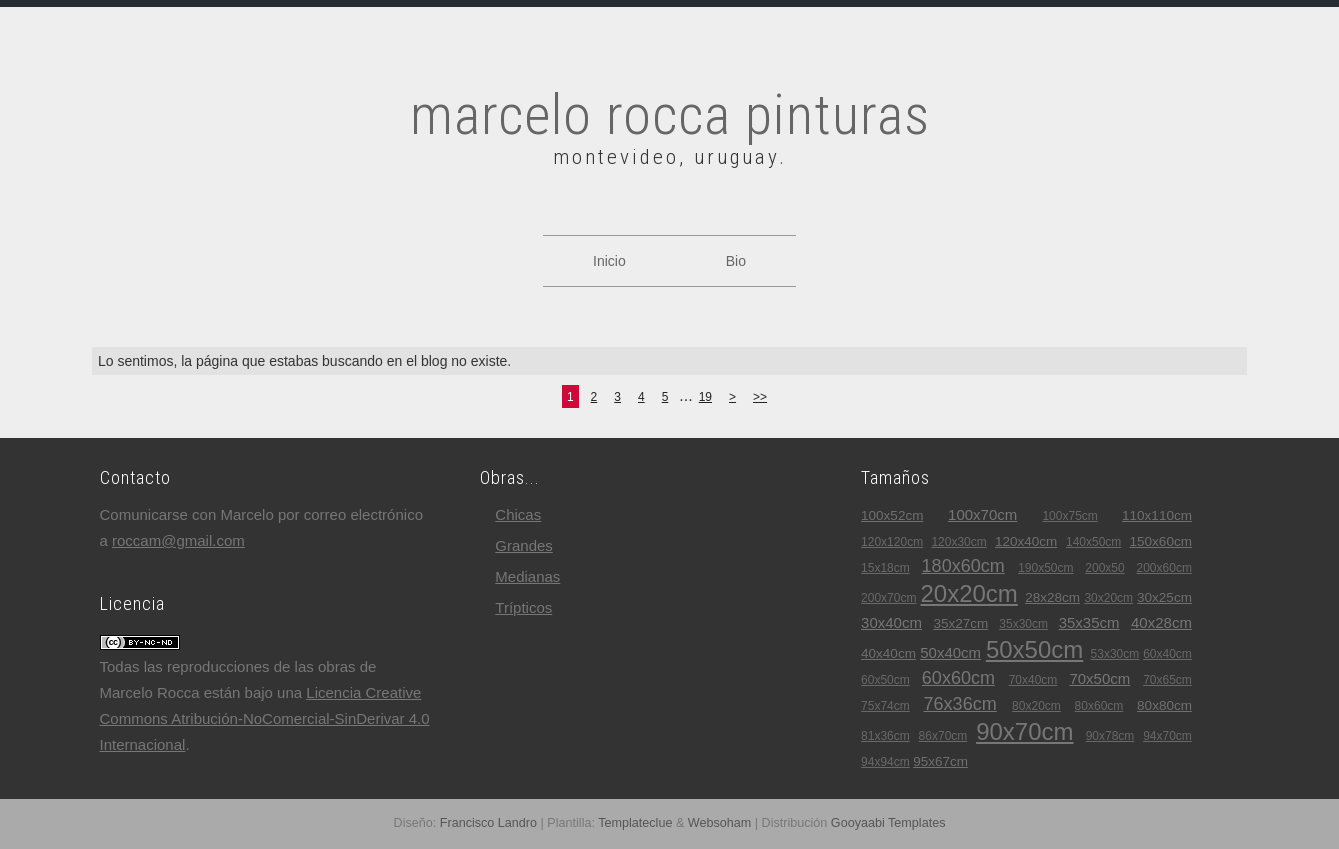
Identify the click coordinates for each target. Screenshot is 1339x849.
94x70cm (1167, 736)
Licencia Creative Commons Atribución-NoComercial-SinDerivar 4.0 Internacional (265, 718)
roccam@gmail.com (178, 540)
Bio (736, 261)
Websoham (719, 823)
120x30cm (958, 542)
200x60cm (1164, 568)
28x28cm (1052, 597)
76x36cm (960, 704)
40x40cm (888, 653)
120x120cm (892, 542)
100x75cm (1069, 516)
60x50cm (885, 680)
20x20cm (968, 593)
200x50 (1104, 568)
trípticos (523, 607)
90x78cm (1110, 736)
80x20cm (1036, 706)
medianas (527, 576)
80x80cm (1164, 705)
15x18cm (885, 568)
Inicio (609, 261)
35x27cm (960, 623)
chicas (518, 514)
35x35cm (1089, 622)
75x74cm (885, 706)
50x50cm (1034, 649)
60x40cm (1167, 654)
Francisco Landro (488, 823)
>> (760, 397)
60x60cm (958, 678)
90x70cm (1024, 731)
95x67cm (940, 761)
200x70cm (888, 598)
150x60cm (1161, 541)
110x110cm (1157, 515)
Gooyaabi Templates (888, 823)
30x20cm (1108, 598)
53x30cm (1115, 654)
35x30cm (1023, 624)
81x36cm (885, 736)
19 (705, 397)
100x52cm (892, 515)
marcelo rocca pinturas (670, 115)
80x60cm (1099, 706)
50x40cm (950, 652)
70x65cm (1167, 680)
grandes (524, 545)
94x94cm (885, 762)
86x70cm (943, 736)
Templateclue (635, 823)
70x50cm (1099, 678)
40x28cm (1161, 622)
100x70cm (982, 514)
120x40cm (1026, 541)
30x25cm (1164, 597)
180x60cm (963, 566)
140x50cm (1093, 542)
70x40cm (1033, 680)
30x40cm (891, 622)
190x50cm (1045, 568)
